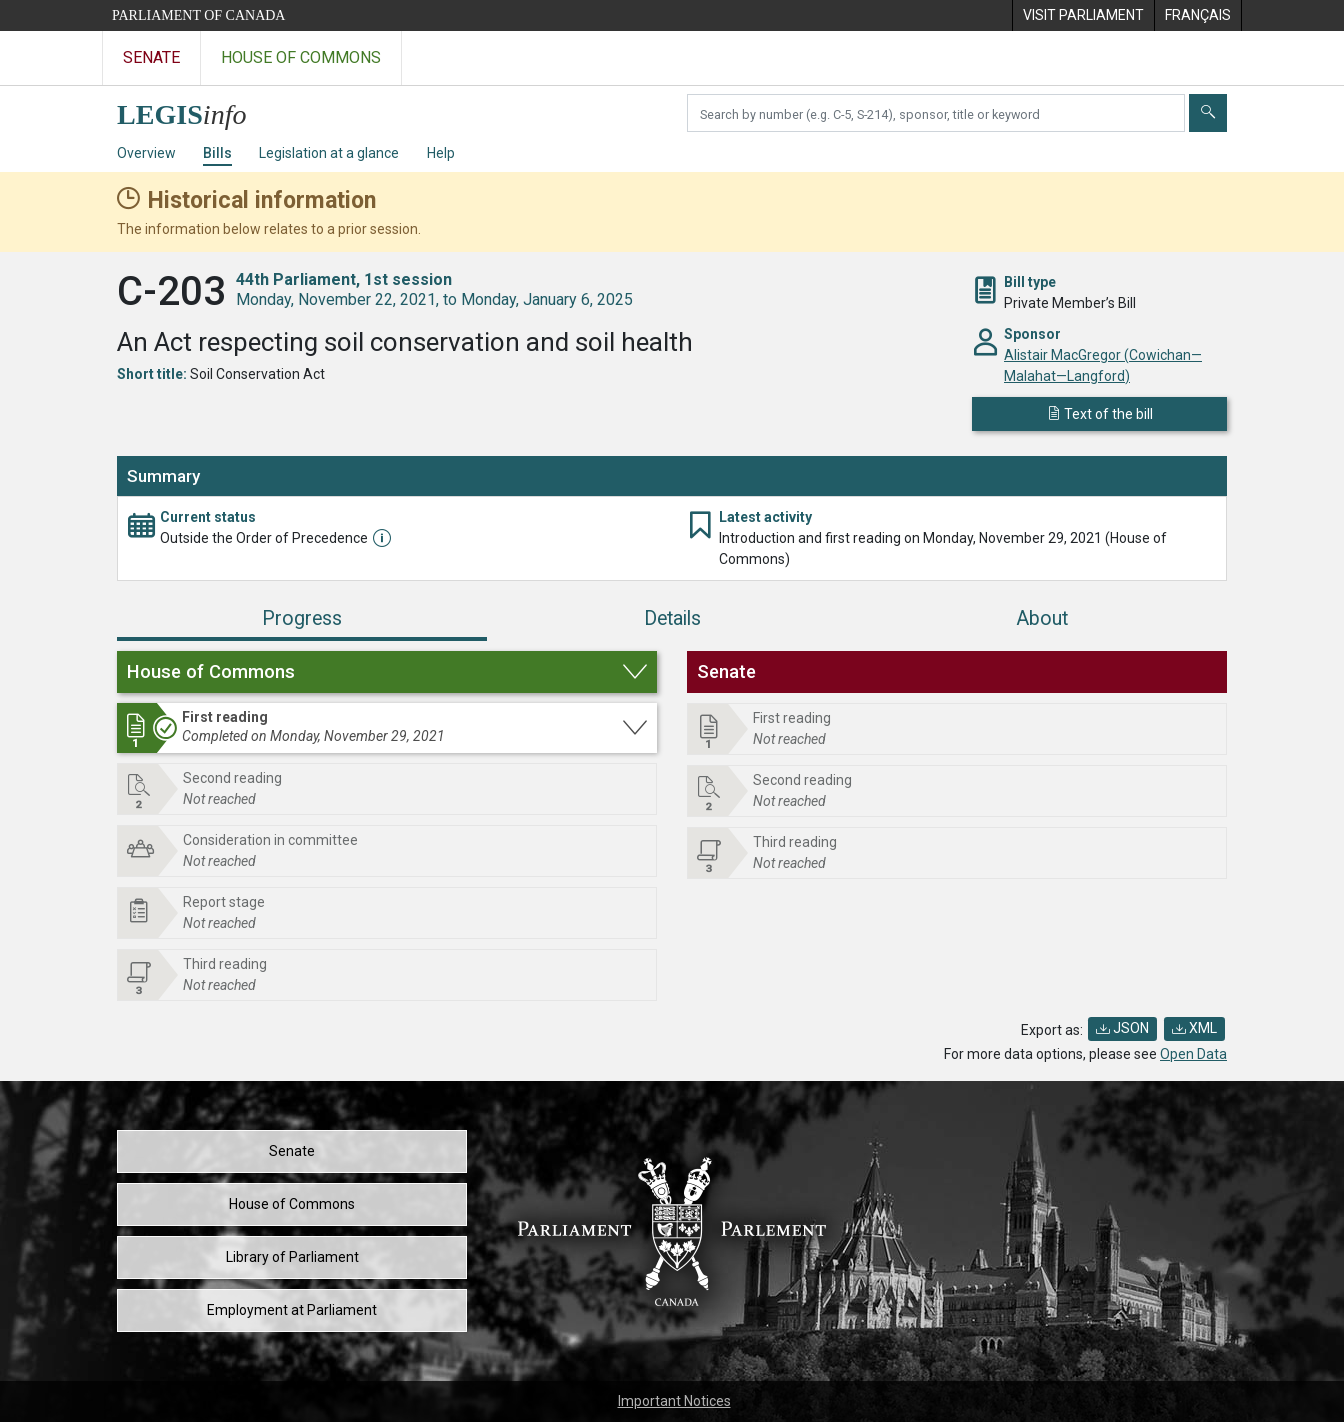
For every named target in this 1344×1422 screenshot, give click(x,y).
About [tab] (1042, 618)
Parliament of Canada (198, 15)
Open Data (1193, 1054)
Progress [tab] (302, 618)
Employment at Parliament (292, 1310)
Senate (292, 1151)
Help (441, 153)
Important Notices (674, 1401)
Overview (146, 153)
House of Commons (292, 1204)
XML (1194, 1028)
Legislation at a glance (329, 153)
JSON (1122, 1028)
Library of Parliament (292, 1257)
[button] (387, 672)
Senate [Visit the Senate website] (151, 57)
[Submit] (1208, 113)
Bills (217, 153)
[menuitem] (1083, 15)
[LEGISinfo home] (193, 109)
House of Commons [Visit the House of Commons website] (301, 57)
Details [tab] (672, 618)
